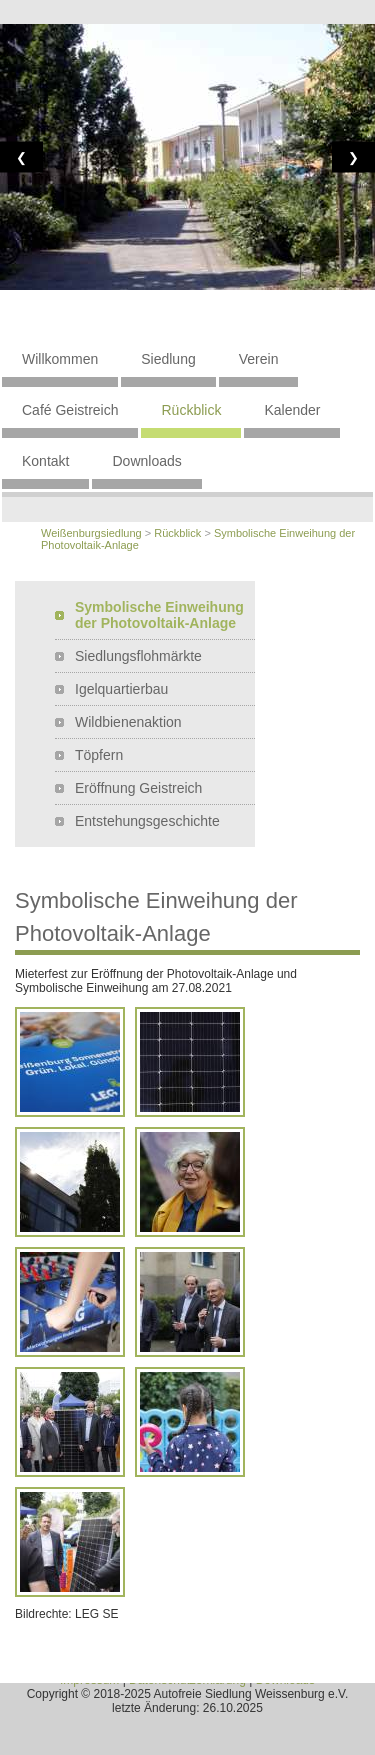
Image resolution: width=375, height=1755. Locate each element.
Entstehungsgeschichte (147, 821)
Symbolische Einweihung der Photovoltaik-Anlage (159, 615)
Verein (259, 359)
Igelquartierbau (121, 689)
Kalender (292, 410)
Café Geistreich (70, 410)
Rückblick (191, 410)
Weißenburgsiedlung (91, 533)
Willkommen (60, 359)
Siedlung (168, 359)
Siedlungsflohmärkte (138, 656)
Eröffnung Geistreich (138, 788)
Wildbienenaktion (128, 722)
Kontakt (45, 461)
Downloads (146, 461)
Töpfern (99, 755)
